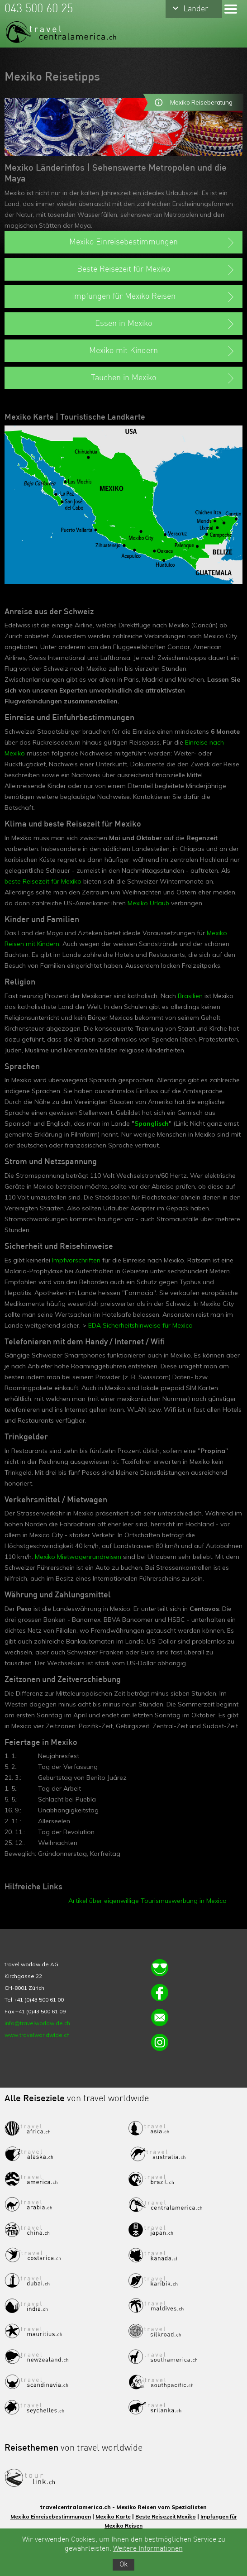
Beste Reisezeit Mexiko (165, 2516)
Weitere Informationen (148, 2548)
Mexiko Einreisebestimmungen (50, 2516)
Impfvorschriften (76, 1260)
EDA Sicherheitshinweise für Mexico (139, 1325)
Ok (123, 2564)
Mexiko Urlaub (148, 903)
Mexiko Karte (113, 2516)
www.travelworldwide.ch (37, 2034)
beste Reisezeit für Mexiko (43, 881)
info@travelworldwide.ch (37, 2023)
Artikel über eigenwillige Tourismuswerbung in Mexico (147, 1901)
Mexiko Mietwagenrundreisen (78, 1557)
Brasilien (190, 996)
